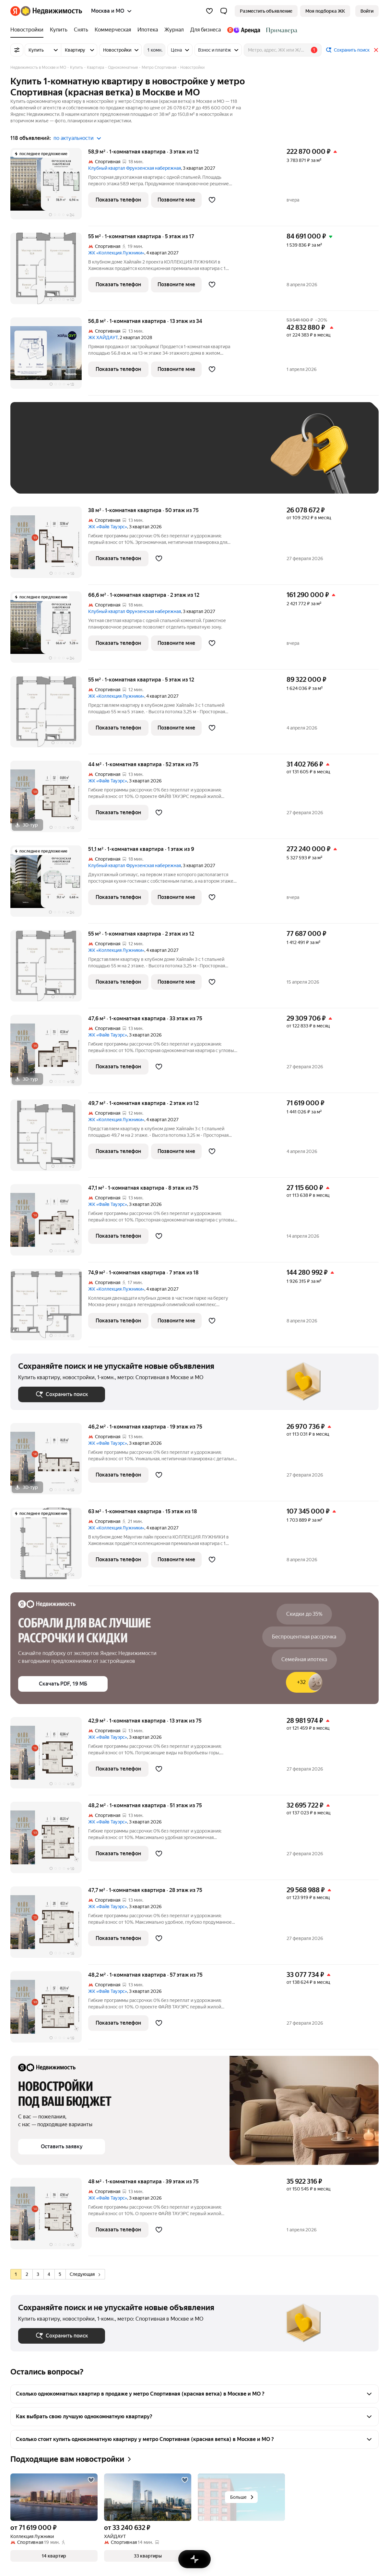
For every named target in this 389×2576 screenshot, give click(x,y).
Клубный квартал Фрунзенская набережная (134, 168)
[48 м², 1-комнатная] (49, 2217)
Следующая (85, 2274)
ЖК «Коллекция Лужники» (116, 252)
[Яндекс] (15, 11)
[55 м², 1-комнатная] (49, 272)
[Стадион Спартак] (280, 30)
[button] (224, 11)
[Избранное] (209, 11)
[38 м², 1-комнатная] (49, 546)
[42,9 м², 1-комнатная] (49, 1756)
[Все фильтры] (16, 49)
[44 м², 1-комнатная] (49, 800)
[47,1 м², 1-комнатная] (49, 1223)
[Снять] (81, 30)
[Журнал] (174, 30)
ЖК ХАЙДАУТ (103, 337)
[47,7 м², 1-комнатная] (49, 1925)
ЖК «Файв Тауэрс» (107, 526)
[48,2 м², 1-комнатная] (49, 1841)
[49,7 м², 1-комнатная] (49, 1138)
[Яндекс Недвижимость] (51, 11)
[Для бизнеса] (205, 30)
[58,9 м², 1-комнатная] (49, 187)
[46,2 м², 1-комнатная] (49, 1462)
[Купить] (59, 30)
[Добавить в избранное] (212, 200)
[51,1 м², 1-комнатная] (49, 884)
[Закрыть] (376, 50)
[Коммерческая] (112, 30)
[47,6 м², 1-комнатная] (49, 1054)
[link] (367, 11)
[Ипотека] (147, 30)
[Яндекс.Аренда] (243, 30)
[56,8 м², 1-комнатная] (49, 356)
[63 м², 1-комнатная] (49, 1547)
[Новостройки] (28, 30)
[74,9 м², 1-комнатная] (49, 1308)
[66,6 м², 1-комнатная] (49, 630)
